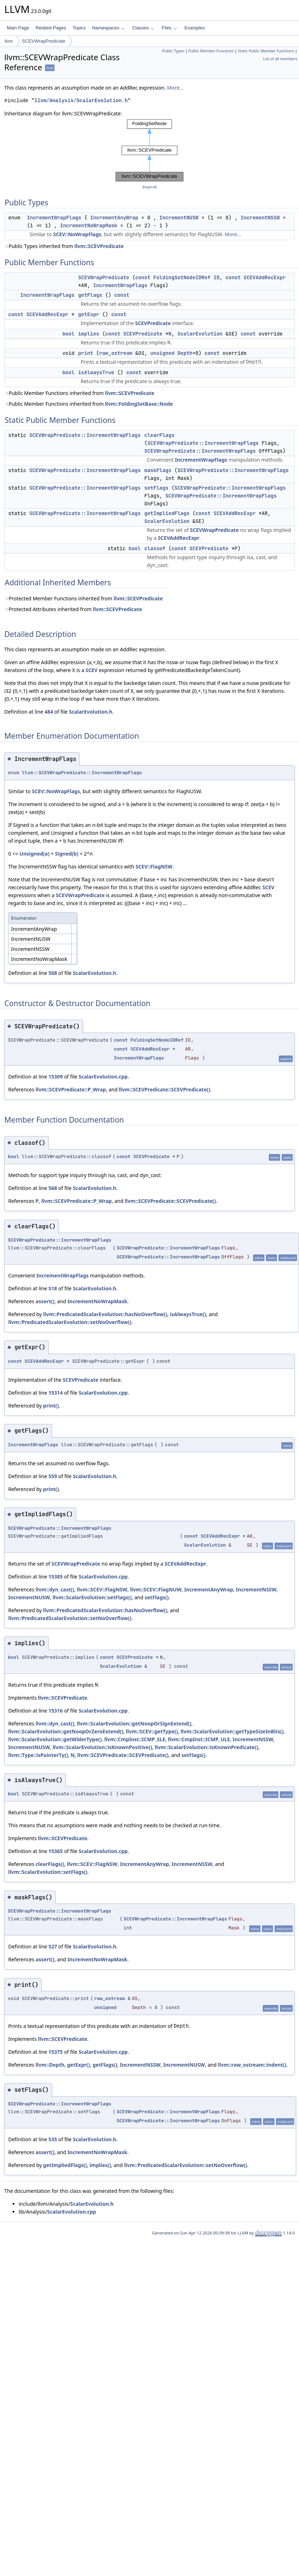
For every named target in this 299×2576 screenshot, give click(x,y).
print (85, 353)
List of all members (280, 58)
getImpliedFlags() (65, 2165)
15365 (55, 1851)
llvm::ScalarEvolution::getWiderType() (55, 1739)
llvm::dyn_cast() (54, 1589)
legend (149, 187)
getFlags (90, 295)
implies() (100, 2165)
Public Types (173, 50)
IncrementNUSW (178, 217)
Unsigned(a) (34, 853)
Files (169, 27)
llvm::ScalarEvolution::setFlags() (92, 1597)
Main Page (18, 27)
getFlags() (104, 2064)
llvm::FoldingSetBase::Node (139, 403)
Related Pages (50, 27)
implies (88, 333)
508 (52, 973)
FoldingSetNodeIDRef (182, 277)
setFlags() (157, 1597)
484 (48, 711)
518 (52, 1288)
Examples (194, 27)
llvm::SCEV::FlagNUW (156, 1589)
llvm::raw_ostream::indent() (252, 2064)
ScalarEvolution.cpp (102, 1076)
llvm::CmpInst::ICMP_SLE (134, 1739)
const (142, 277)
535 (52, 2139)
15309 (55, 1076)
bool (68, 333)
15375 (55, 2051)
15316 (55, 1710)
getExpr (88, 314)
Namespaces (108, 27)
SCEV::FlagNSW (153, 866)
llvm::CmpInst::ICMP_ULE (199, 1739)
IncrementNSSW (260, 217)
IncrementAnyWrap (114, 217)
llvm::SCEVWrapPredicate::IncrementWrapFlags (82, 773)
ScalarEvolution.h (90, 711)
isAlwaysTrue (96, 372)
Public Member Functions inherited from (79, 393)
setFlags (156, 488)
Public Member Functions (211, 50)
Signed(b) (66, 853)
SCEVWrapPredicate (43, 41)
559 (52, 1476)
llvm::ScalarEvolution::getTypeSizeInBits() (232, 1731)
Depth (184, 353)
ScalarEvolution (199, 333)
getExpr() (78, 2064)
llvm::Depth (49, 2064)
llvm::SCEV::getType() (152, 1731)
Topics (79, 27)
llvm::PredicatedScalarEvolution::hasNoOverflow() (105, 1314)
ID (216, 277)
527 (52, 1946)
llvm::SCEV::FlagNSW (102, 1589)
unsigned (162, 353)
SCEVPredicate (153, 323)
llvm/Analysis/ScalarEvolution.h (80, 100)
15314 (55, 1392)
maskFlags (158, 470)
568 (52, 1188)
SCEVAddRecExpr (264, 277)
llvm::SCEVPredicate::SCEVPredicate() (164, 1089)
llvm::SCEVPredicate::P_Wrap (70, 1089)
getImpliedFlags (166, 513)
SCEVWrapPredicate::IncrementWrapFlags (85, 435)
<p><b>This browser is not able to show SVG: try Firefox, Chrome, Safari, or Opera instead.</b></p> (149, 150)
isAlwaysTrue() (188, 1314)
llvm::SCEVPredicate (99, 246)
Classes (143, 27)
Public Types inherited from (64, 246)
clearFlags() (49, 1864)
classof (154, 548)
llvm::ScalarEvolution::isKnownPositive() (102, 1747)
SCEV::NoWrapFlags (77, 234)
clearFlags (159, 435)
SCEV (92, 670)
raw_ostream (115, 353)
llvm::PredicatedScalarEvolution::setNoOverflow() (69, 1322)
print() (51, 1405)
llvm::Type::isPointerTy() (38, 1755)
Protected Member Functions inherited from (83, 598)
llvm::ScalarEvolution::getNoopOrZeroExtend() (65, 1731)
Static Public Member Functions (266, 50)
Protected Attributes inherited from (73, 609)
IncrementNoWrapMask (88, 225)
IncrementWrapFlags (54, 217)
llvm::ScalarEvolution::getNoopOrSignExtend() (134, 1723)
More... (175, 87)
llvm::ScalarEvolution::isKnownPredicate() (206, 1747)
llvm (9, 41)
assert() (44, 1301)
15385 (55, 1576)
